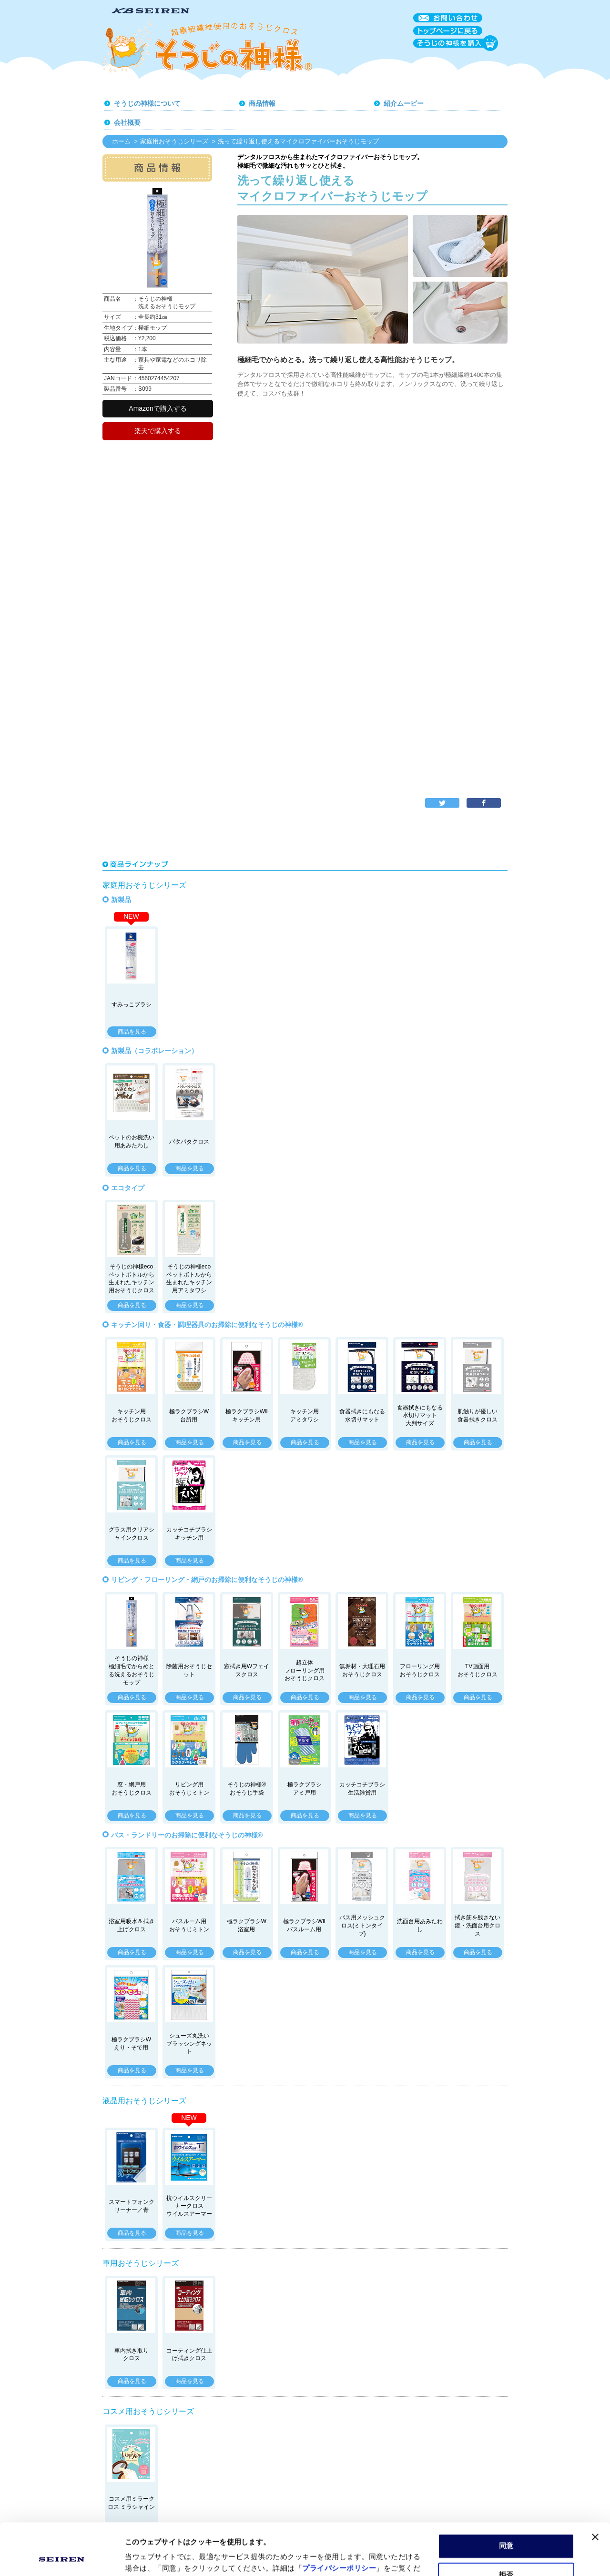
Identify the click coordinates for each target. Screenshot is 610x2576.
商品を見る (132, 1031)
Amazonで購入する (157, 408)
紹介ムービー (404, 103)
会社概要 (127, 122)
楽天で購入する (157, 431)
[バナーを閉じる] (595, 2488)
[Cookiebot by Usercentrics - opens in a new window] (61, 2557)
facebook (484, 803)
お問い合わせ (447, 17)
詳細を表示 (143, 2557)
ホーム (121, 141)
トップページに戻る (447, 30)
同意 (506, 2497)
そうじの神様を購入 (455, 43)
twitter (442, 803)
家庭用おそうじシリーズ (174, 141)
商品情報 (262, 103)
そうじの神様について (147, 103)
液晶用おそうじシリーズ (144, 2101)
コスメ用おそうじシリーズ (148, 2411)
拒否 (506, 2526)
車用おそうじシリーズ (140, 2263)
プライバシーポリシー (339, 2519)
